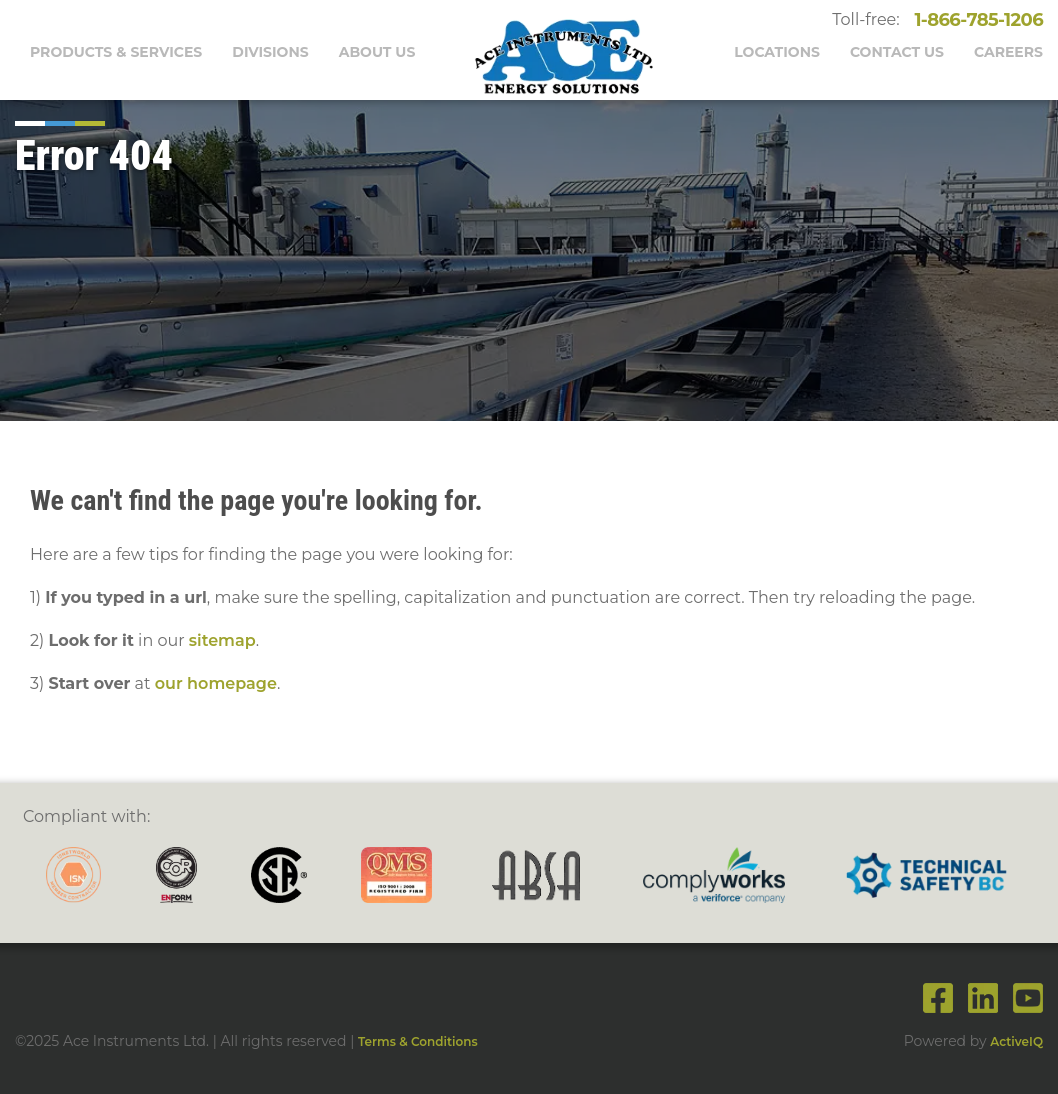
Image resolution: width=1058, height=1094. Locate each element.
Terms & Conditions (418, 1041)
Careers (1008, 52)
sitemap (222, 640)
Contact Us (897, 52)
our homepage (216, 683)
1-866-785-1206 (974, 20)
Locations (777, 52)
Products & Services (116, 52)
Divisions (270, 52)
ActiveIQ (1016, 1041)
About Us (377, 52)
